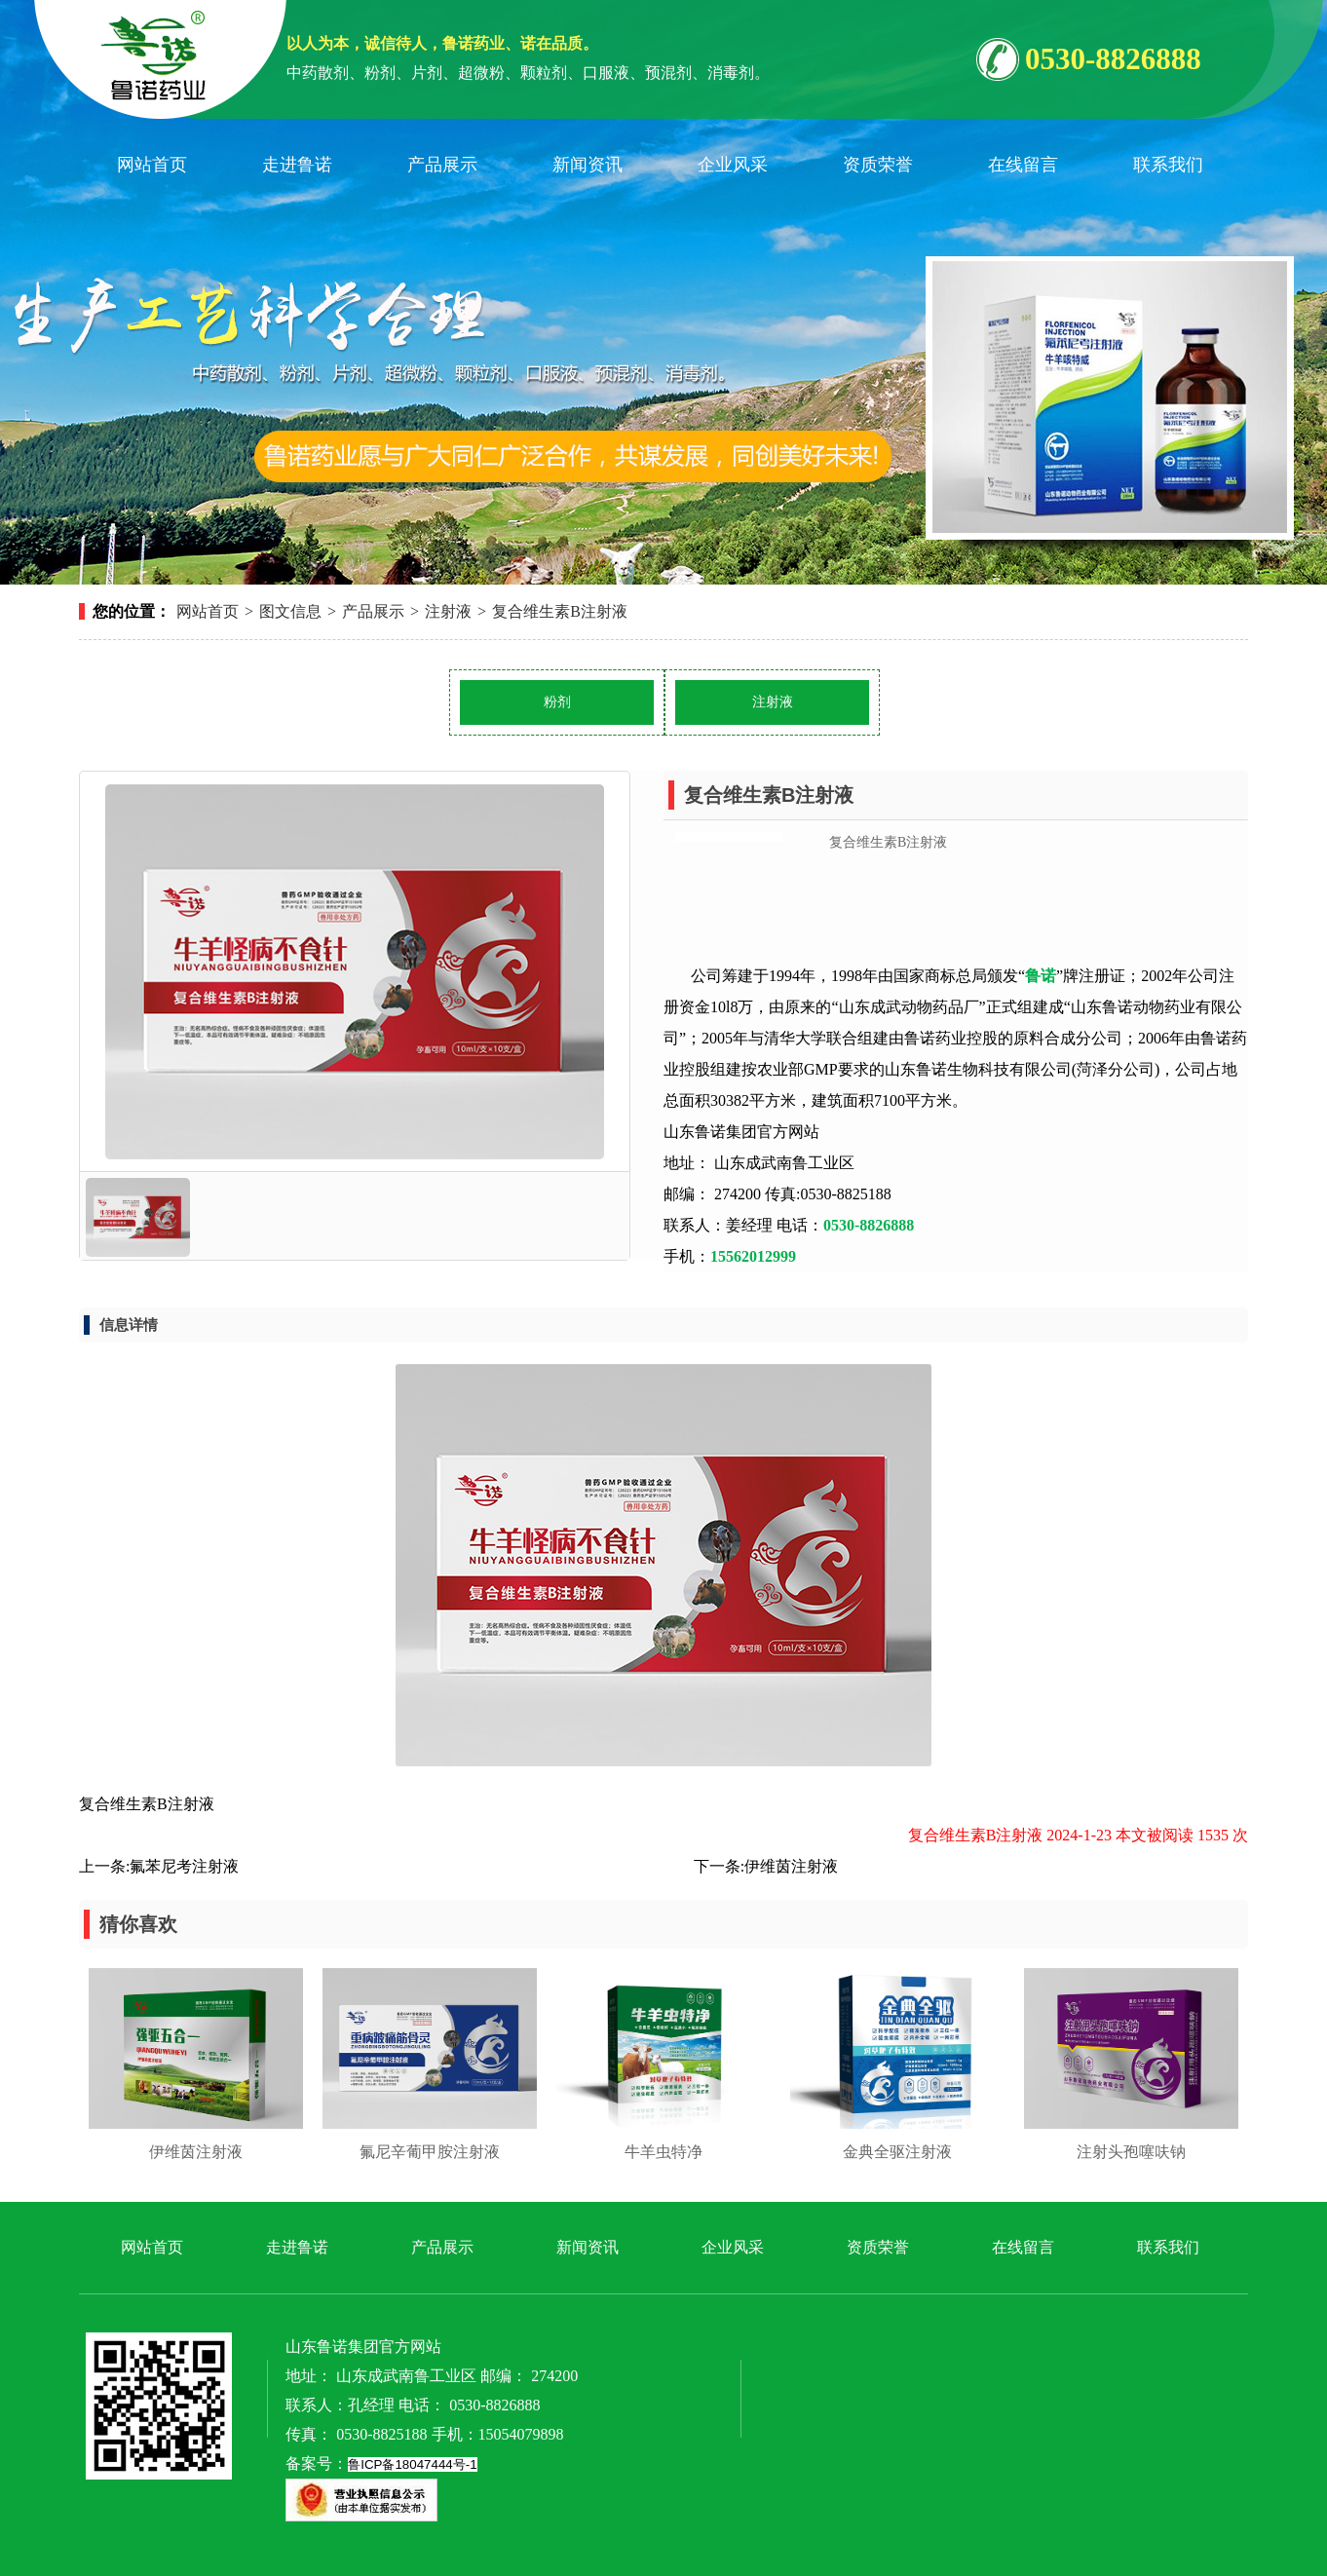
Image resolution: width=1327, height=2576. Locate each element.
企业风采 (733, 164)
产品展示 (442, 164)
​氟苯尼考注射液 (184, 1866)
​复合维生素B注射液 (559, 611)
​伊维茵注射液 (791, 1866)
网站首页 (152, 164)
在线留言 (1023, 164)
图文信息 (290, 611)
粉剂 (557, 702)
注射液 (448, 611)
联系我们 (1168, 164)
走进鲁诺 (297, 164)
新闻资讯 (587, 164)
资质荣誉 (878, 164)
